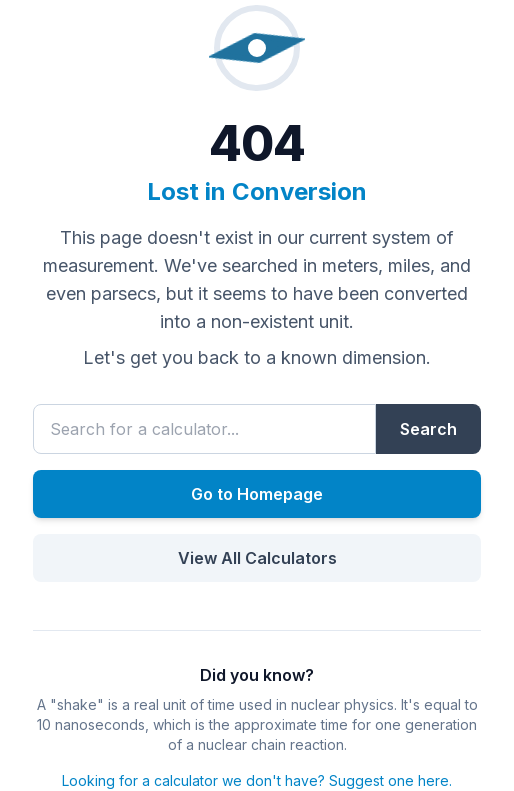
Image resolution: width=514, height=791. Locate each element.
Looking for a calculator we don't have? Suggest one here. (257, 780)
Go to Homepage (257, 494)
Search (428, 429)
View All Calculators (257, 558)
